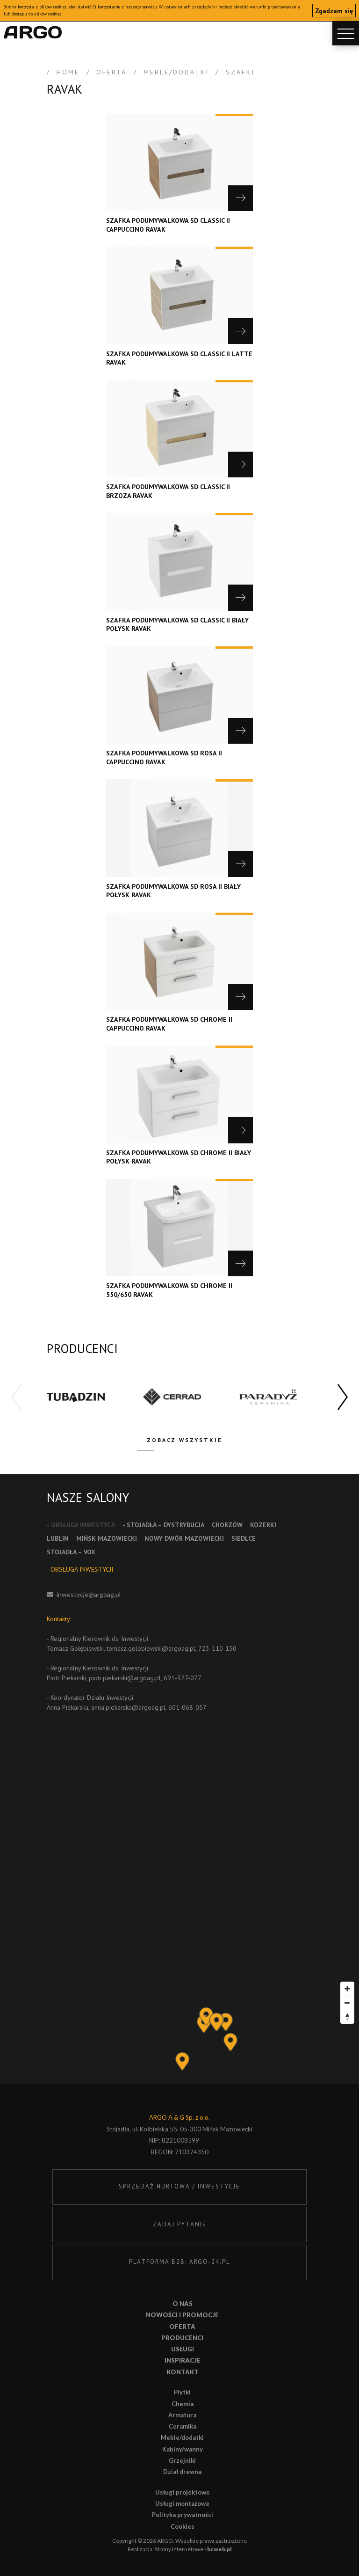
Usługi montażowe (182, 2503)
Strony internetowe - (193, 2549)
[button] (342, 1397)
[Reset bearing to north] (347, 2017)
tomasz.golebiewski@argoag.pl (151, 1648)
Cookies (182, 2526)
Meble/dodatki (182, 2437)
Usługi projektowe (182, 2492)
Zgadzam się (334, 11)
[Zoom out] (347, 2003)
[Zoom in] (347, 1989)
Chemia (183, 2404)
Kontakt (182, 2372)
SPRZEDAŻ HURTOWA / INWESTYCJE (179, 2186)
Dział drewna (182, 2471)
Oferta (182, 2326)
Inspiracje (183, 2360)
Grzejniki (182, 2460)
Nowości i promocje (182, 2315)
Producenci (182, 2338)
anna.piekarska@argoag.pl (128, 1707)
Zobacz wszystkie (185, 1439)
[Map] (179, 2030)
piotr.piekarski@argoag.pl (125, 1678)
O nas (182, 2303)
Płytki (182, 2392)
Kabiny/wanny (182, 2449)
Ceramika (182, 2426)
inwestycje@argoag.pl (89, 1594)
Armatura (182, 2415)
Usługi (182, 2349)
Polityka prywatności (182, 2514)
